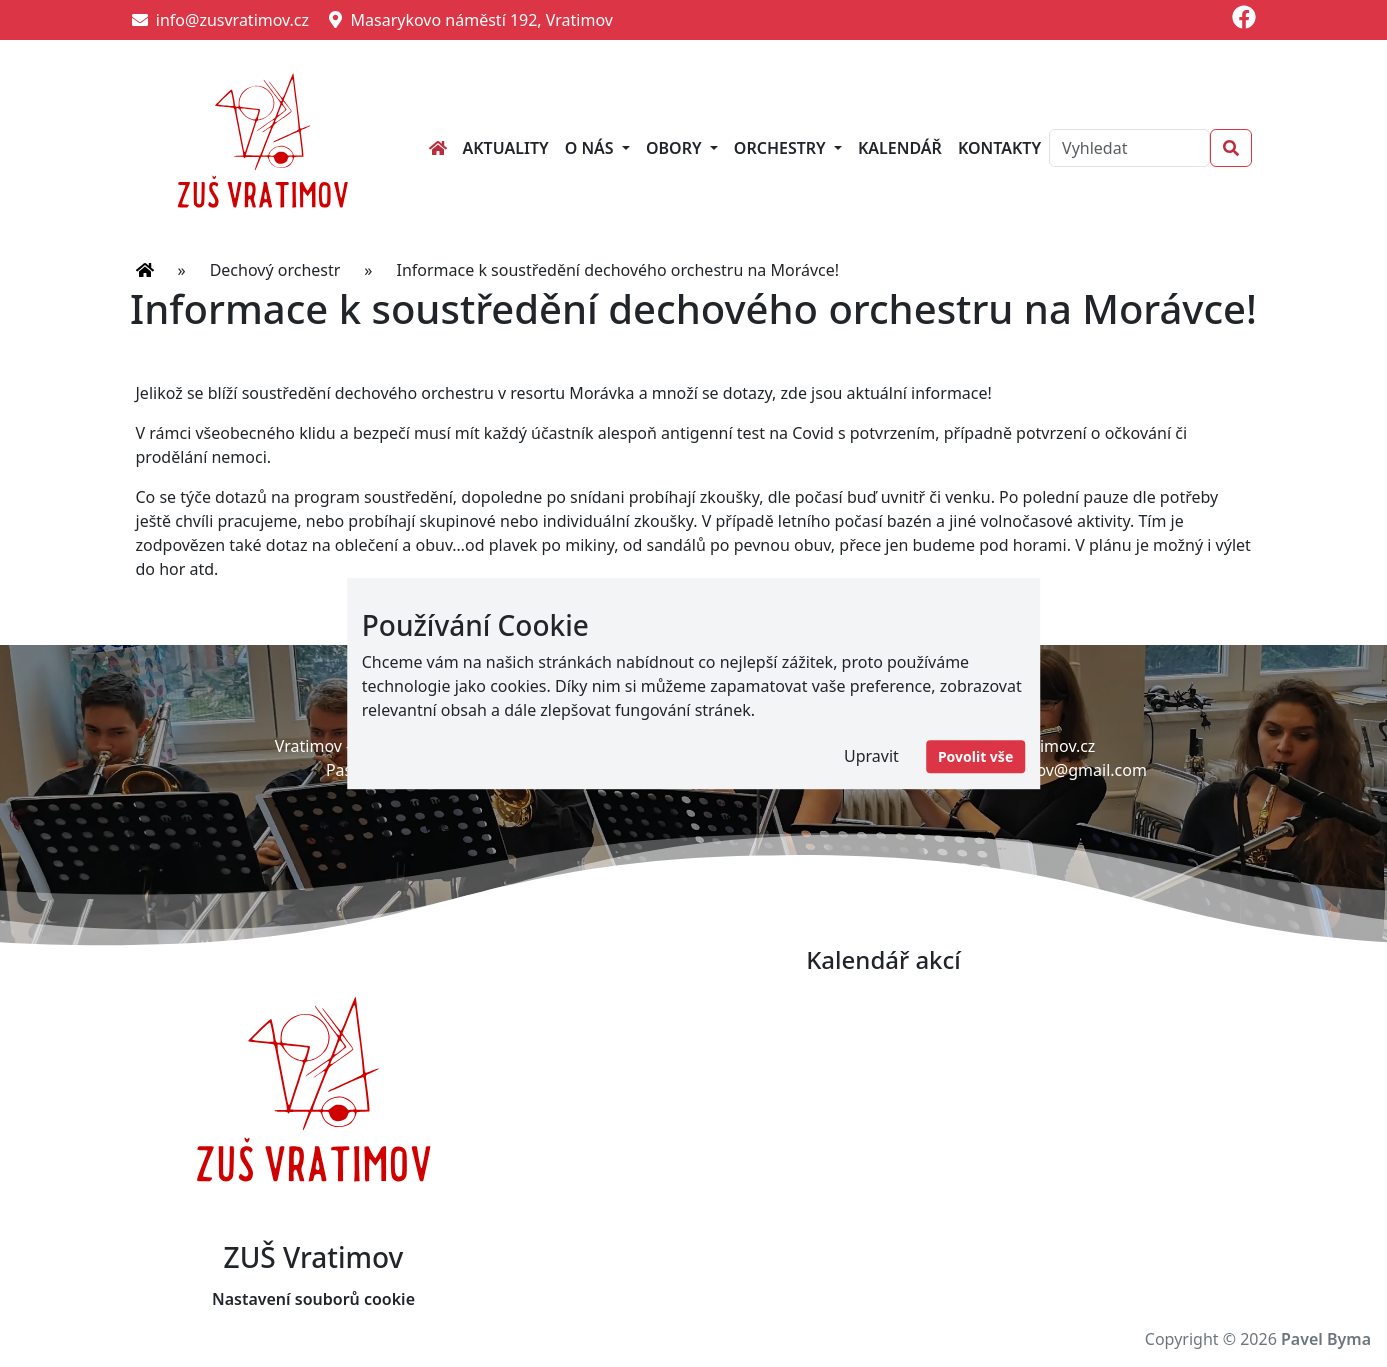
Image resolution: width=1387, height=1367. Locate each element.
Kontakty (999, 148)
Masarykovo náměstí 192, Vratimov (471, 20)
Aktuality (506, 148)
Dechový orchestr (275, 270)
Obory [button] (676, 148)
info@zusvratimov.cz (221, 20)
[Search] (1129, 148)
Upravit (871, 756)
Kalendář (900, 148)
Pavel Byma (1326, 1339)
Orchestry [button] (782, 148)
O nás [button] (591, 148)
